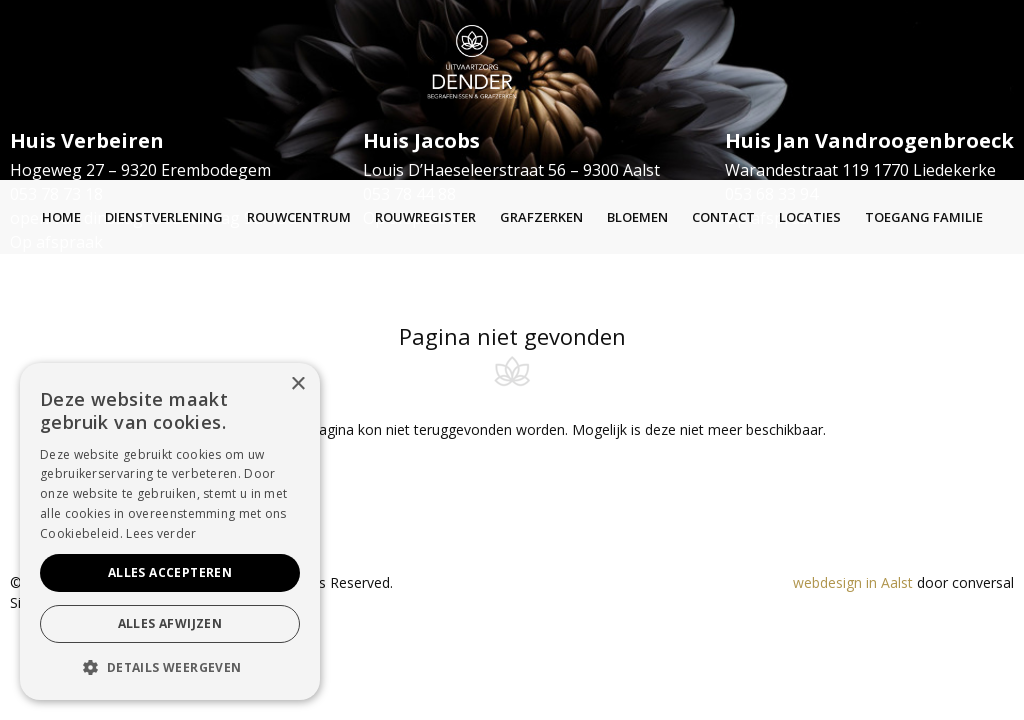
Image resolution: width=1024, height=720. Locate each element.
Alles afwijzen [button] (170, 623)
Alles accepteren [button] (170, 572)
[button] (170, 668)
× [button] (297, 384)
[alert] (170, 531)
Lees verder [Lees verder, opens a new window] (161, 533)
